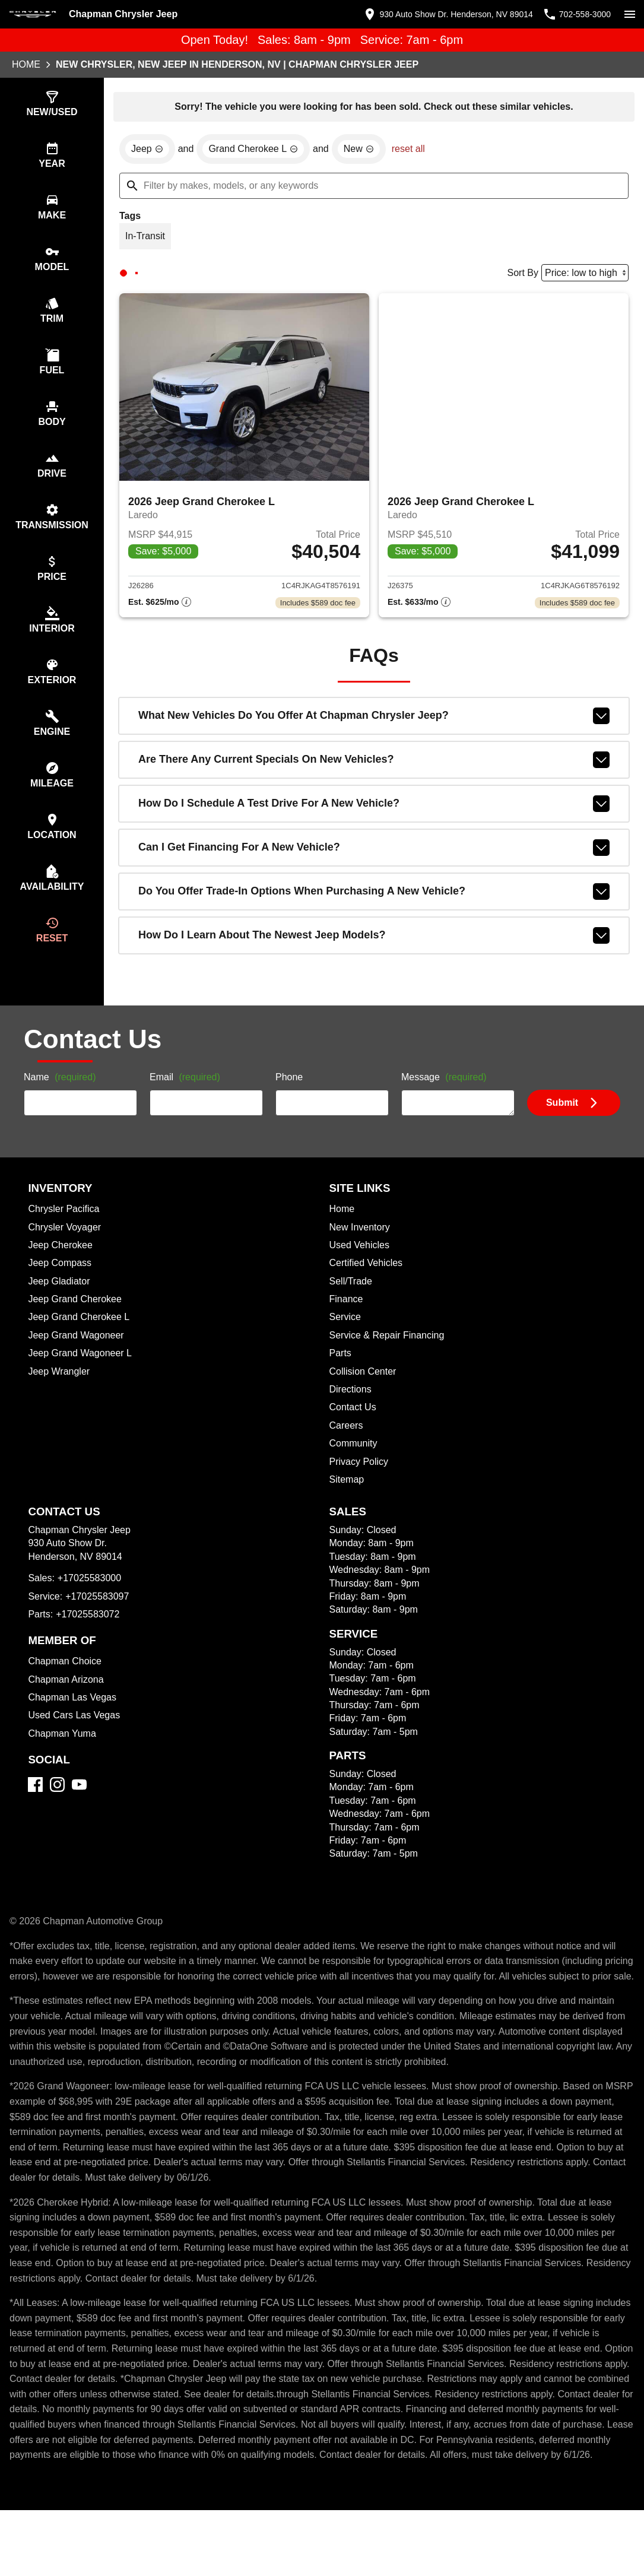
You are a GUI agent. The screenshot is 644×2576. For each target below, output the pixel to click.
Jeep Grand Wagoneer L (81, 1374)
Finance (346, 1320)
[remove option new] (364, 151)
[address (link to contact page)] (436, 14)
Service (346, 1338)
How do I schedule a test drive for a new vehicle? (374, 809)
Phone (289, 1099)
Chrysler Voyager (66, 1248)
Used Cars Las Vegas (75, 1736)
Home (26, 65)
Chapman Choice (66, 1682)
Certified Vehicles (368, 1284)
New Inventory (361, 1248)
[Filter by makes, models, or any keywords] (374, 188)
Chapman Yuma (63, 1754)
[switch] (630, 14)
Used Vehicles (360, 1266)
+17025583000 (91, 1599)
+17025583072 (89, 1635)
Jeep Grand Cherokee (76, 1320)
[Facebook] (35, 1805)
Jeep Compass (61, 1284)
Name (62, 1099)
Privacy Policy (360, 1483)
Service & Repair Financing (388, 1356)
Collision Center (364, 1392)
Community (354, 1464)
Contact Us (354, 1428)
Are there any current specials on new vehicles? (374, 765)
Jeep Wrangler (60, 1392)
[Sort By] (583, 275)
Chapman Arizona (67, 1700)
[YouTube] (79, 1805)
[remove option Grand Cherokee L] (257, 151)
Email (187, 1099)
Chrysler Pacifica (65, 1230)
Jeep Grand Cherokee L (80, 1338)
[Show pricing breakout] (159, 608)
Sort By (519, 276)
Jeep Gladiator (60, 1302)
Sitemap (347, 1500)
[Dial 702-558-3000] (573, 14)
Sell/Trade (352, 1302)
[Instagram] (57, 1805)
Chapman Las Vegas (73, 1718)
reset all (415, 151)
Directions (352, 1410)
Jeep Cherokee (62, 1266)
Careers (346, 1446)
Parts (340, 1374)
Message (445, 1099)
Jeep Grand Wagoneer (78, 1356)
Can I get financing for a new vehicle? (374, 853)
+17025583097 (100, 1617)
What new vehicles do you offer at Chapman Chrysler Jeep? (374, 721)
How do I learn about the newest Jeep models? (374, 940)
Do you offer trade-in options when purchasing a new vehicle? (374, 897)
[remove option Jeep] (147, 151)
